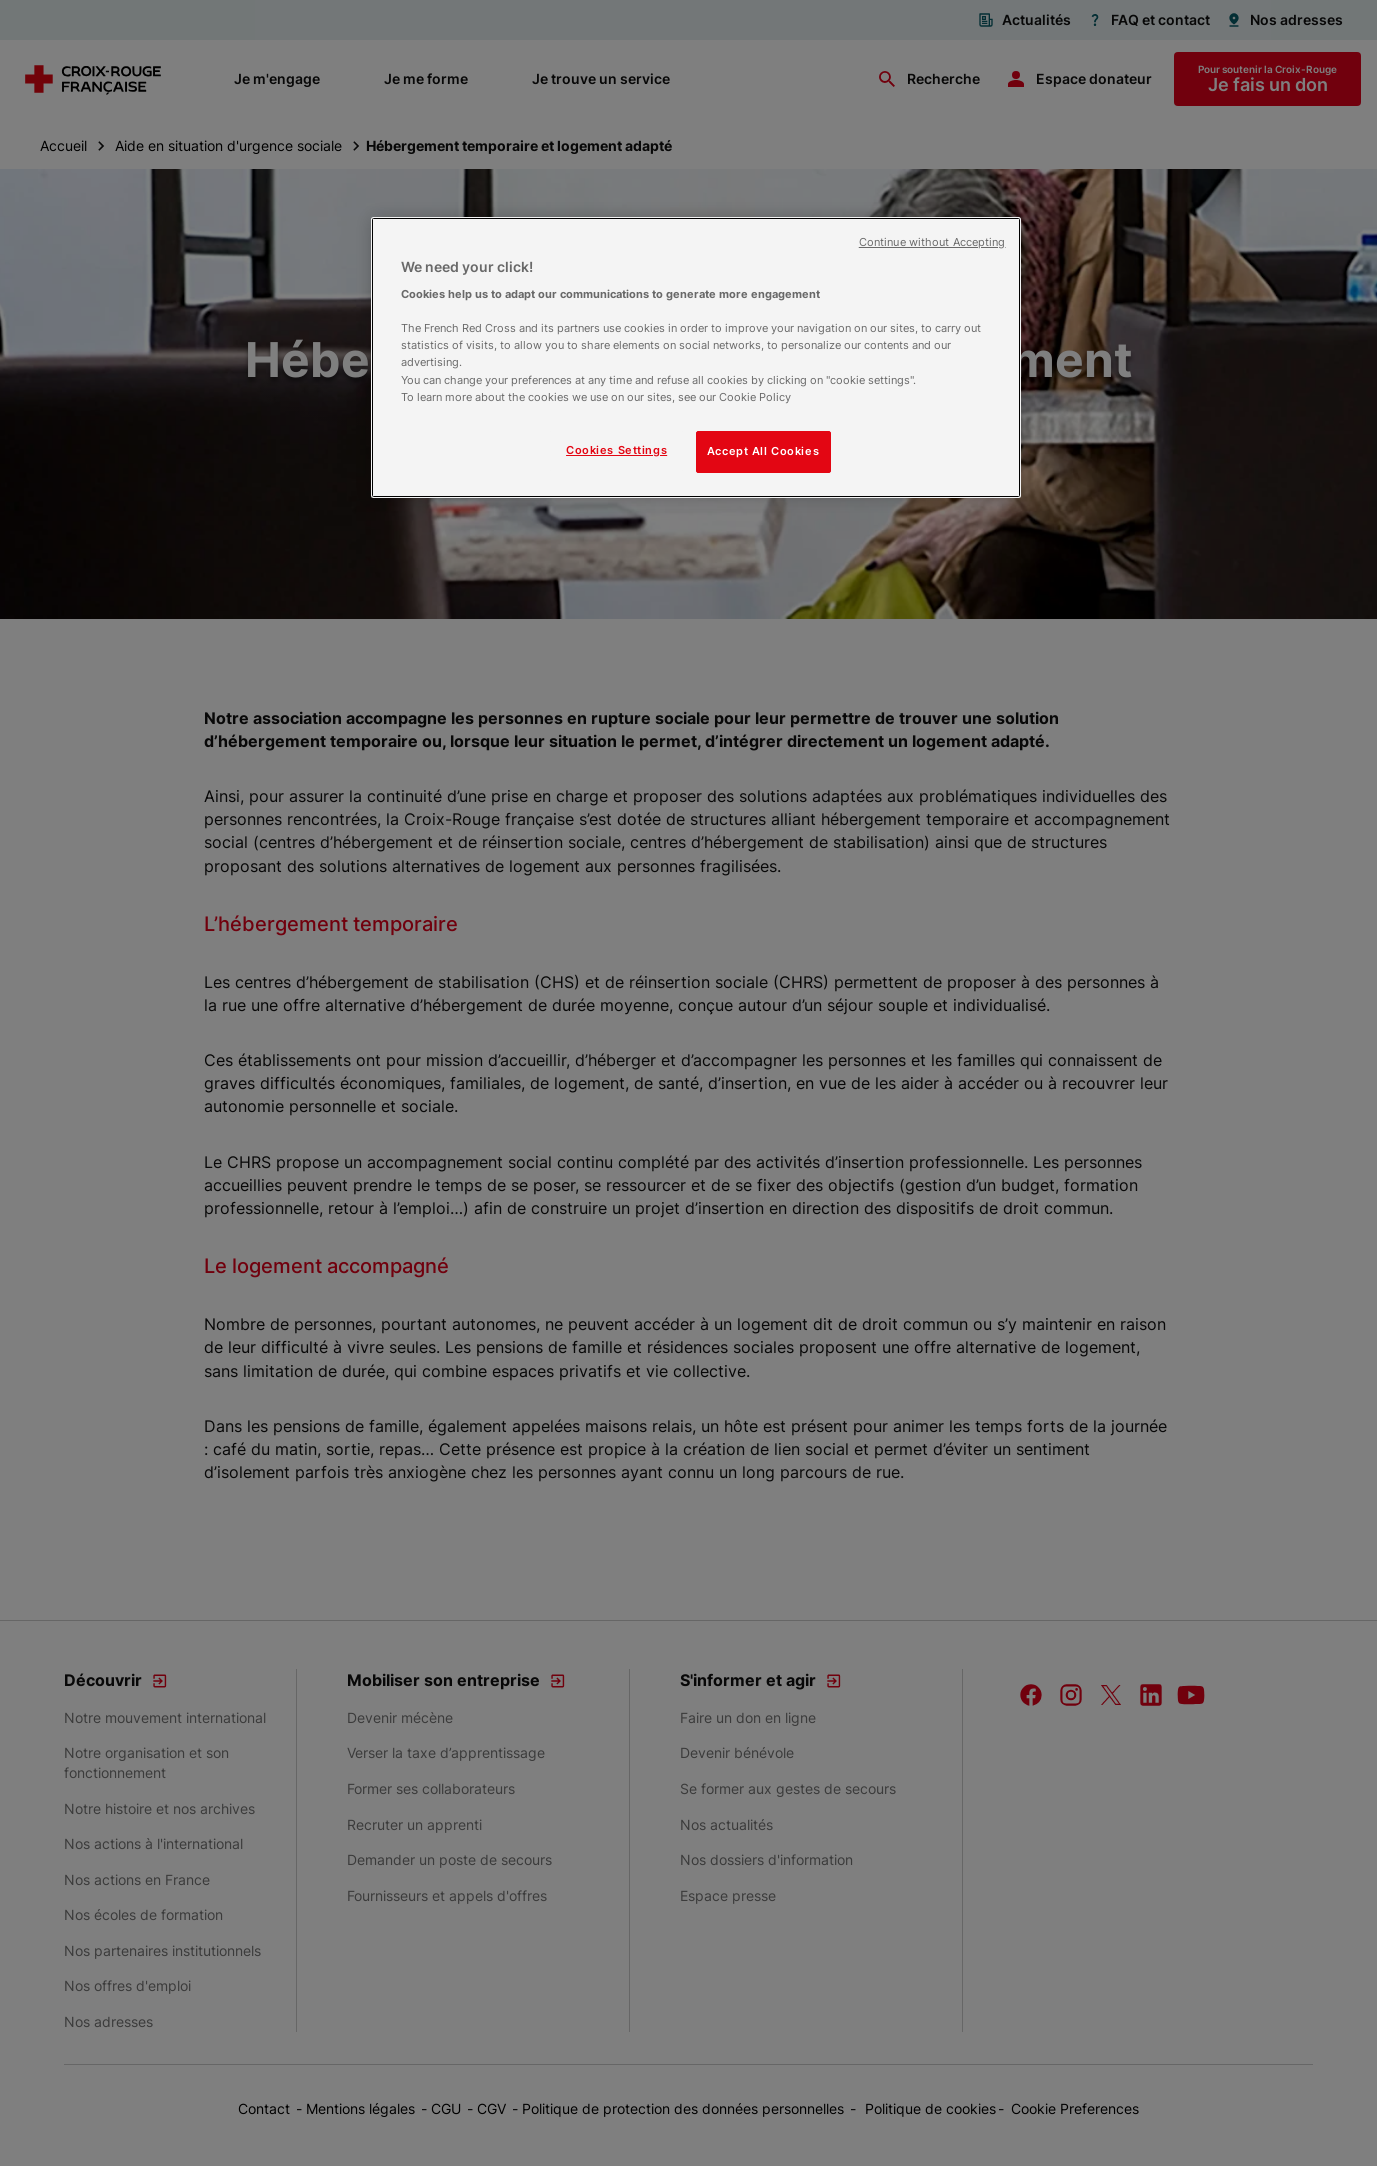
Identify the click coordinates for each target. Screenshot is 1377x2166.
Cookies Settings (616, 450)
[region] (696, 357)
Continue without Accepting (932, 242)
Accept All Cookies (763, 451)
